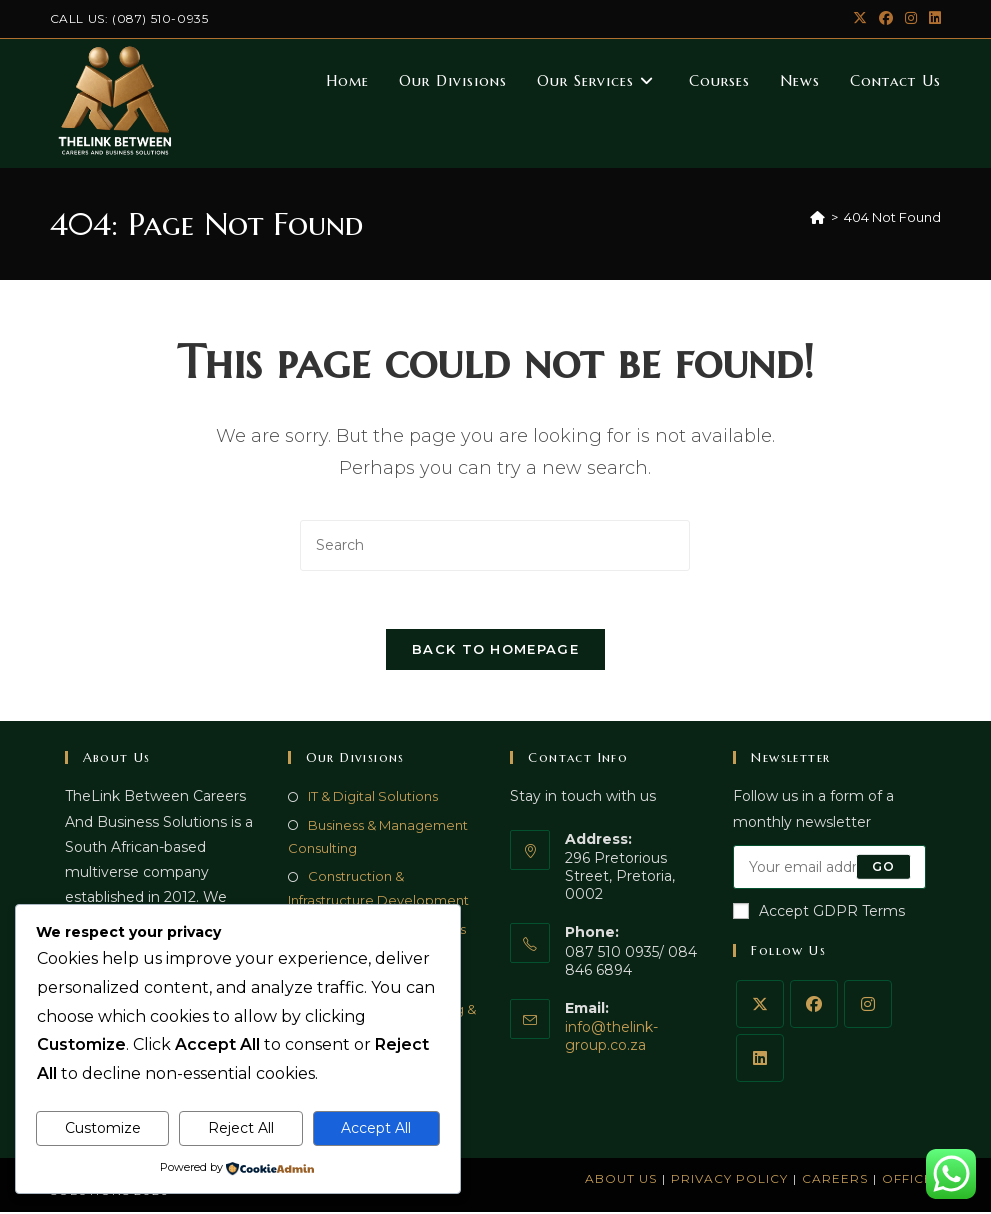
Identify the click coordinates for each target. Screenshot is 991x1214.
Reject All (241, 1128)
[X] (760, 1006)
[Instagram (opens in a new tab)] (911, 19)
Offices (911, 1180)
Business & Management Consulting (378, 838)
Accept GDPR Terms (819, 913)
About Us (621, 1180)
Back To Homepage (495, 652)
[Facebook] (814, 1006)
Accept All (376, 1128)
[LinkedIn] (760, 1060)
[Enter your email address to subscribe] (829, 869)
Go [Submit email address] (883, 868)
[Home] (817, 217)
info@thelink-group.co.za (611, 1039)
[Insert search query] (495, 545)
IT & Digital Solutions (373, 799)
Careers (835, 1180)
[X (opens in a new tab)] (860, 19)
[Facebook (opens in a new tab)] (886, 19)
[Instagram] (868, 1006)
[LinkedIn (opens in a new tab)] (932, 19)
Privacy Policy (729, 1180)
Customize (103, 1128)
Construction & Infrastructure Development (378, 890)
